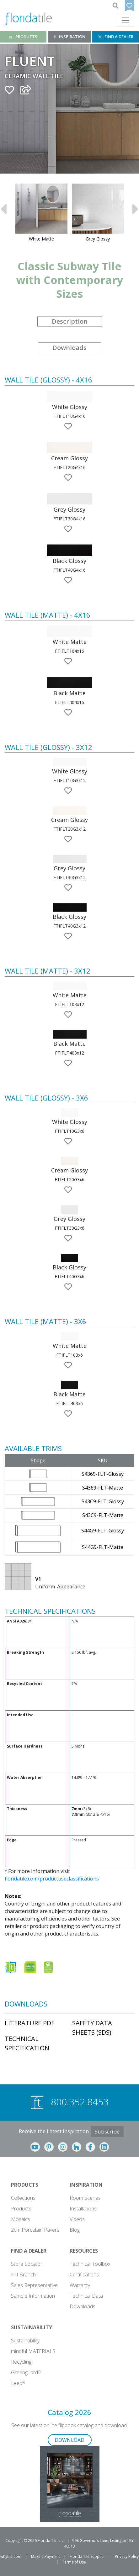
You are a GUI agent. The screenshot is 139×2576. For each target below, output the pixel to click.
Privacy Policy (127, 2556)
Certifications (84, 2274)
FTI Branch (23, 2274)
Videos (77, 2219)
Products (21, 2208)
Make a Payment (45, 2556)
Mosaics (20, 2219)
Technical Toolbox (90, 2263)
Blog (75, 2229)
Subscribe (107, 2131)
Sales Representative (34, 2285)
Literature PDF (29, 2023)
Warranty (80, 2285)
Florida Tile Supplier (87, 2556)
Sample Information (33, 2295)
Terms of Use (74, 2562)
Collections (23, 2197)
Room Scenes (85, 2197)
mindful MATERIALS (33, 2351)
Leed (18, 2383)
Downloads (69, 347)
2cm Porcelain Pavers (35, 2229)
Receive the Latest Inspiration (54, 2131)
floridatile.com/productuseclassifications (52, 1878)
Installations (83, 2208)
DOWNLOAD (69, 2440)
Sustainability (25, 2340)
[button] (69, 396)
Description (70, 321)
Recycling (21, 2361)
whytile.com (10, 2556)
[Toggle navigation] (125, 20)
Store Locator (26, 2263)
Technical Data (86, 2295)
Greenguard (26, 2372)
